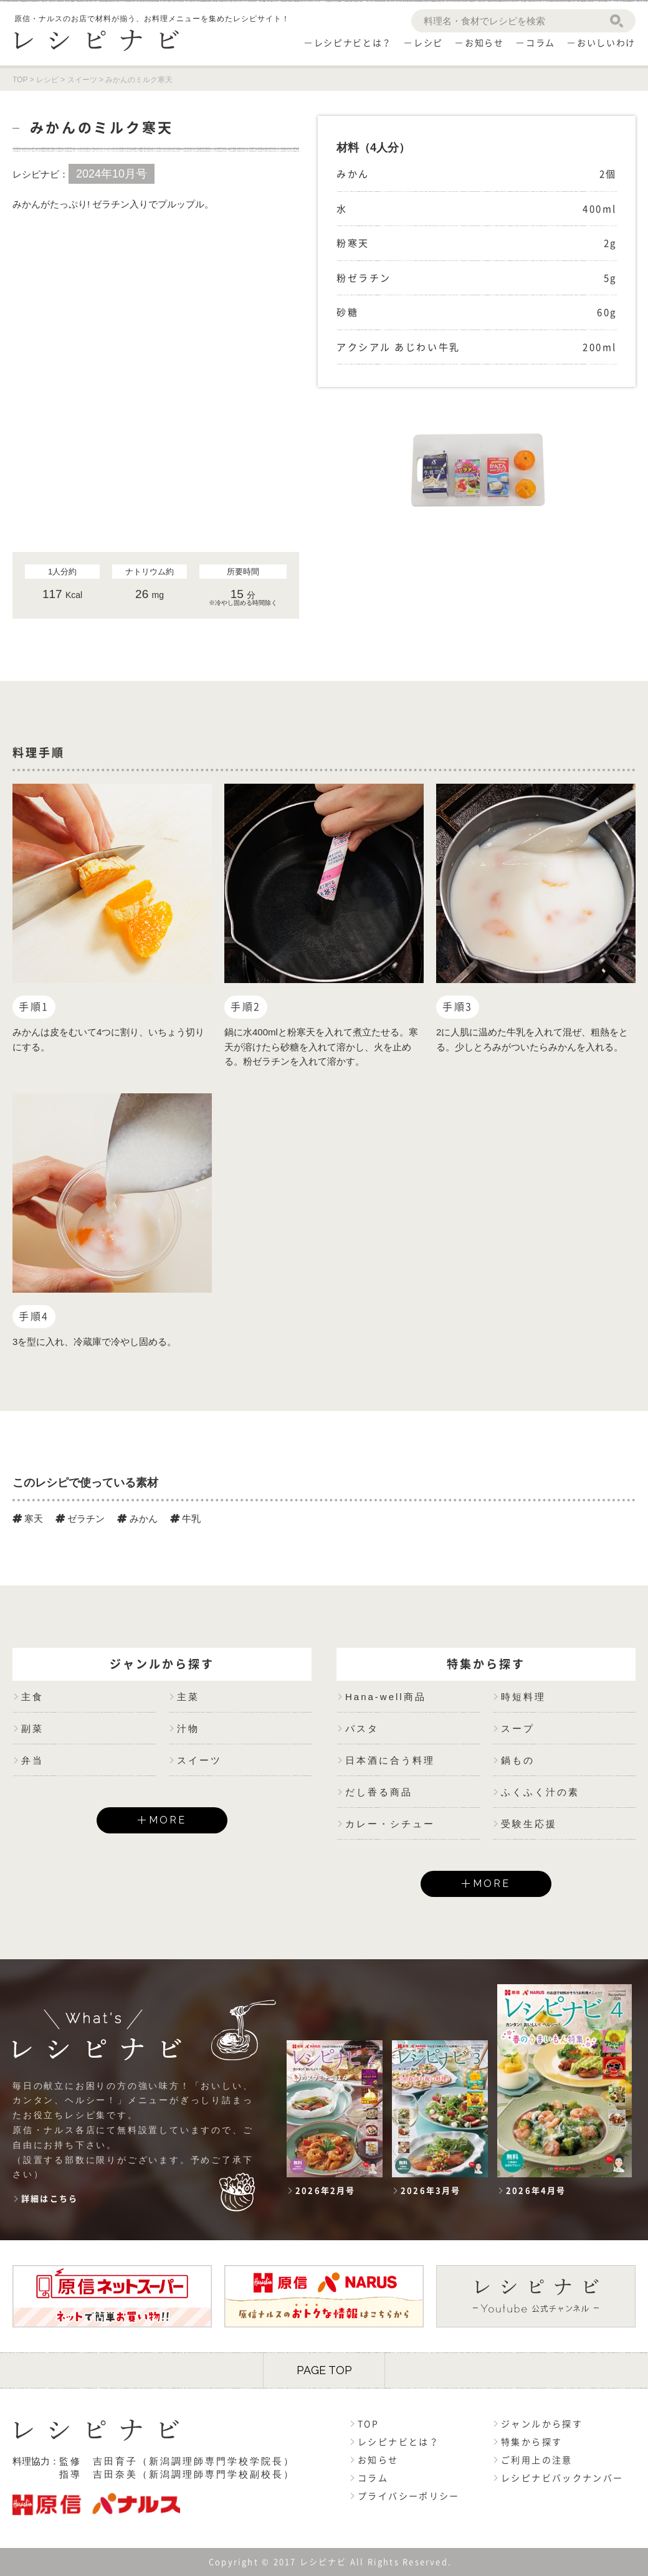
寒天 (27, 1518)
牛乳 (185, 1518)
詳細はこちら (49, 2199)
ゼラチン (80, 1518)
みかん (137, 1518)
